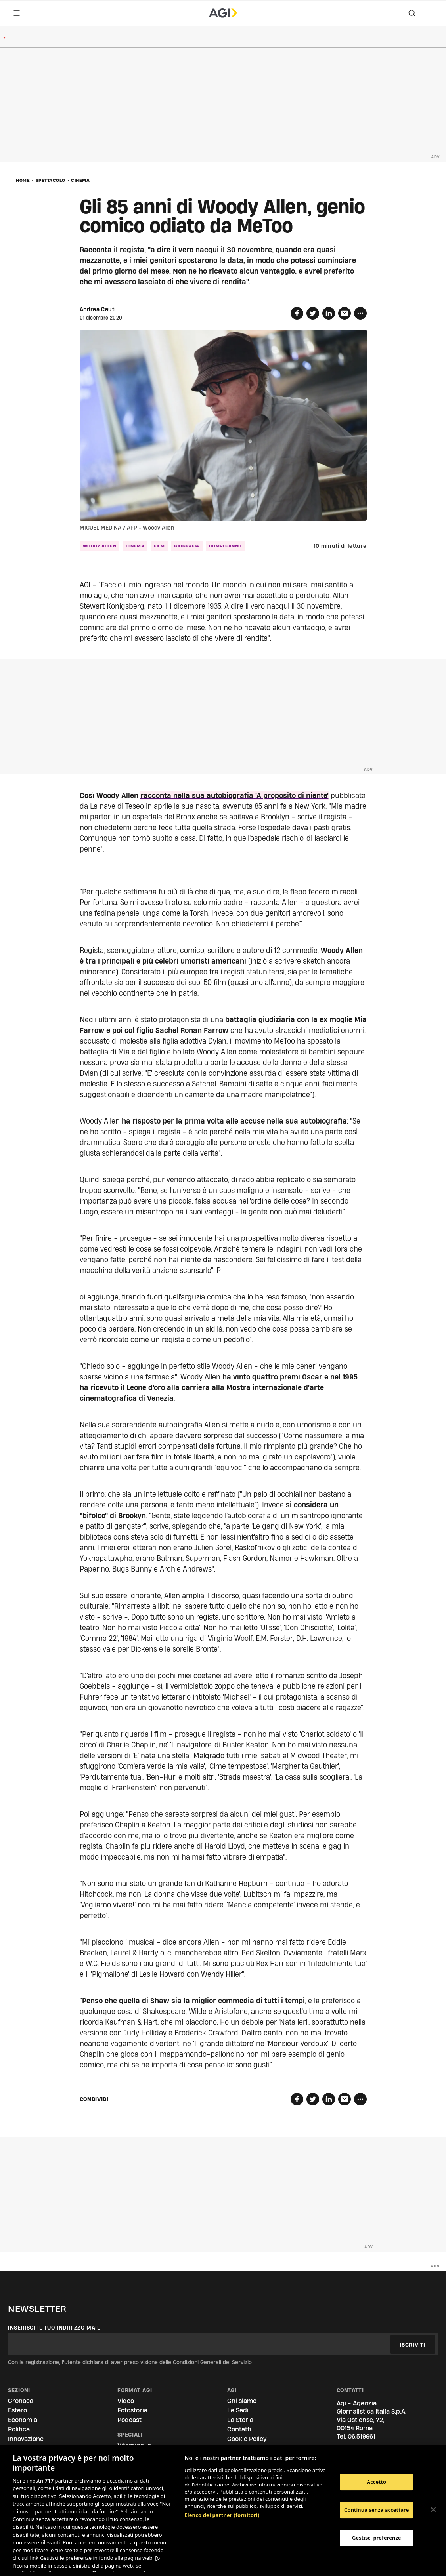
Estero (17, 2410)
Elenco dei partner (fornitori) (221, 2488)
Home (23, 180)
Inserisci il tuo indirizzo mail (54, 2327)
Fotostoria (132, 2410)
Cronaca (20, 2401)
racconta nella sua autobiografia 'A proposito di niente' (234, 795)
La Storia (240, 2420)
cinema (135, 546)
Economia (22, 2420)
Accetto (376, 2481)
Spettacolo (50, 180)
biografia (186, 546)
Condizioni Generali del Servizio (212, 2362)
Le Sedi (238, 2410)
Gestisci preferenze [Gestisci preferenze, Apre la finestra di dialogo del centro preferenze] (376, 2537)
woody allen (100, 546)
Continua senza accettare (376, 2509)
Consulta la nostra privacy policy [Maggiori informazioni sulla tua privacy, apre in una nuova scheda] (74, 2562)
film (159, 546)
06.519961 (361, 2436)
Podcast (129, 2420)
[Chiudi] (433, 2510)
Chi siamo (241, 2401)
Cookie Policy (246, 2439)
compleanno (225, 546)
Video (125, 2401)
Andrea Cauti (98, 309)
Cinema (80, 180)
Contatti (239, 2429)
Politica (19, 2429)
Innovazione (26, 2439)
